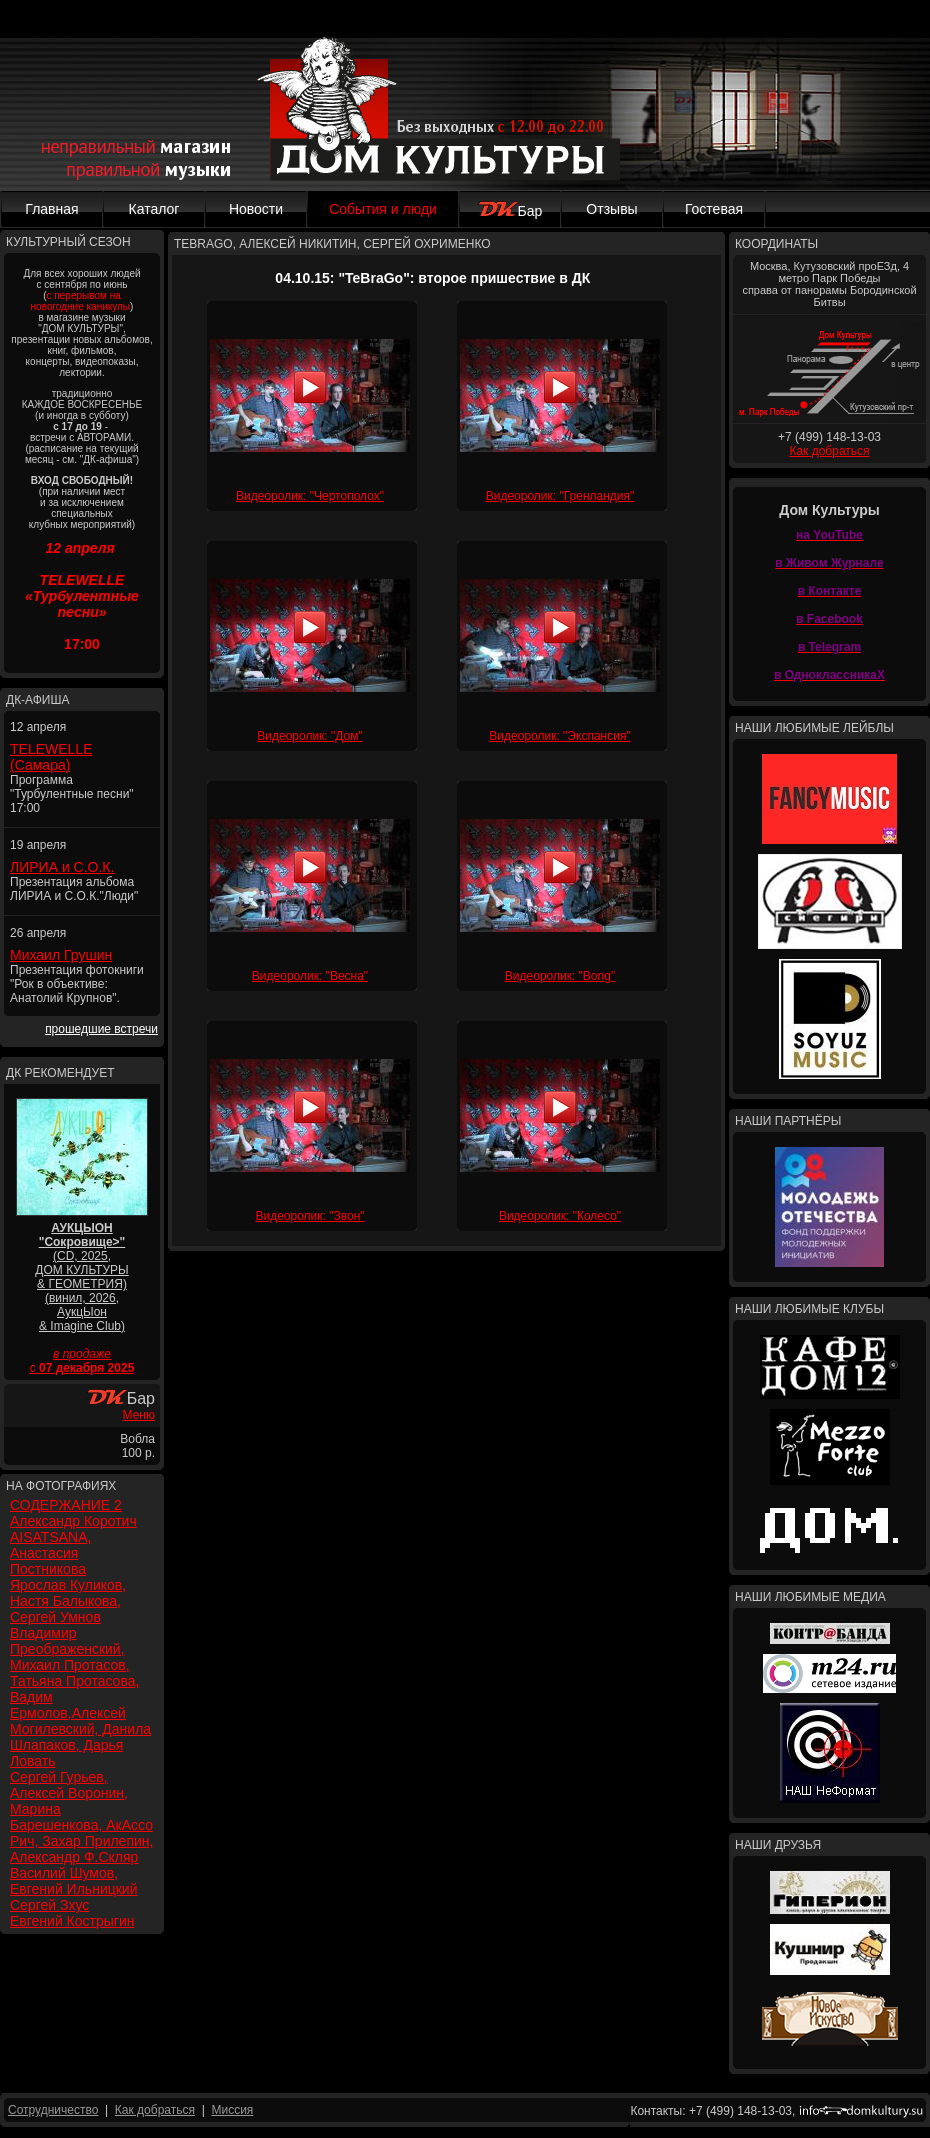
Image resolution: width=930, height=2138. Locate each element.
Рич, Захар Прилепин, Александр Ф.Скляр (81, 1849)
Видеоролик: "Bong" (560, 976)
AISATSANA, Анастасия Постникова (50, 1553)
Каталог (154, 209)
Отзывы (611, 209)
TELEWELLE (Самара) (51, 757)
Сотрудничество (53, 2110)
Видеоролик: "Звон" (309, 1216)
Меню (139, 1415)
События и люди (383, 209)
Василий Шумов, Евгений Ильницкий (73, 1881)
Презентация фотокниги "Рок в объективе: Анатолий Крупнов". (77, 984)
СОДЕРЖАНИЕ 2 (66, 1505)
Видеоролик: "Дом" (309, 736)
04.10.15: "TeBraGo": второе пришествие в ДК (432, 278)
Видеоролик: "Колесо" (560, 1216)
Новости (256, 209)
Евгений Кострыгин (72, 1921)
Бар (510, 211)
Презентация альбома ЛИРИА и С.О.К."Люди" (74, 889)
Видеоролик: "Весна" (310, 976)
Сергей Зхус (49, 1905)
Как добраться (829, 451)
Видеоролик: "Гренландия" (560, 496)
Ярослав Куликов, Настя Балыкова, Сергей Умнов (68, 1601)
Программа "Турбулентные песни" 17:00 (72, 794)
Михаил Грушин (61, 955)
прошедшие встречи (101, 1029)
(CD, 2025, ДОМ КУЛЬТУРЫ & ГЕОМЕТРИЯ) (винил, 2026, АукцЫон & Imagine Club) (81, 1277)
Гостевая (714, 209)
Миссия (232, 2110)
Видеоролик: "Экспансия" (559, 736)
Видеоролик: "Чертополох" (310, 496)
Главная (51, 209)
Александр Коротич (73, 1521)
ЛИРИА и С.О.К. (62, 867)
